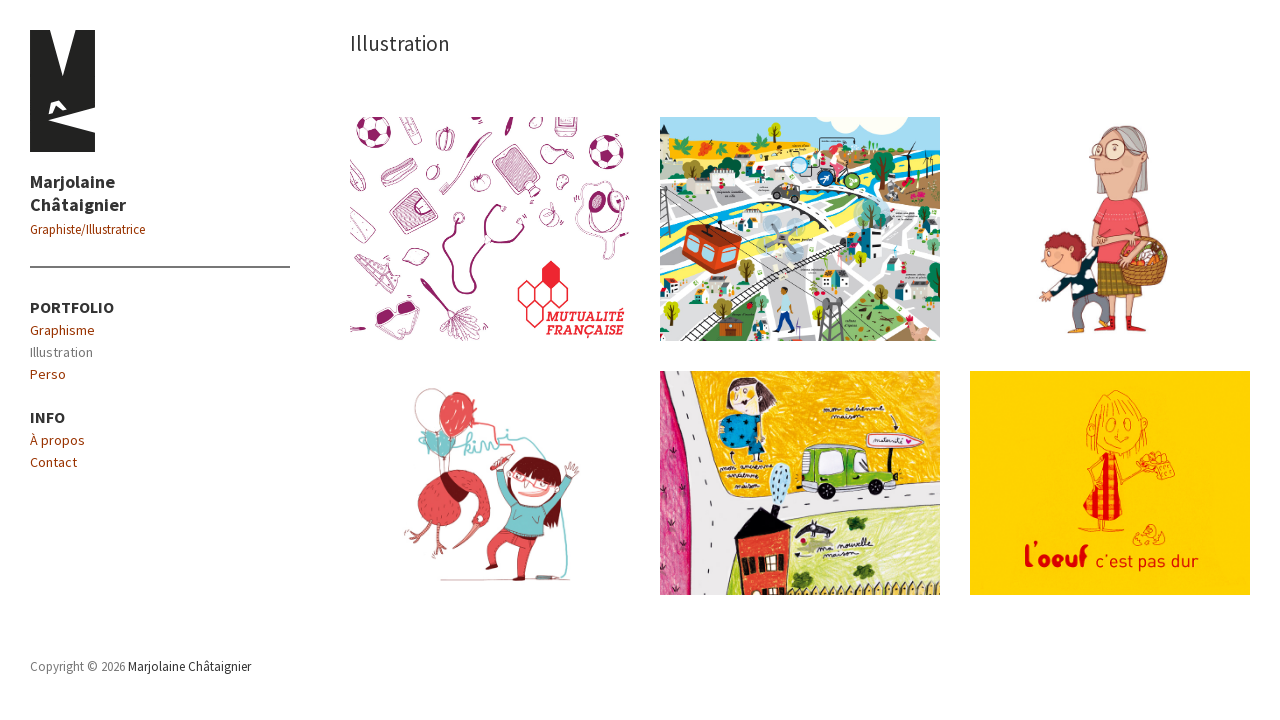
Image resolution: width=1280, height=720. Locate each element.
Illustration (61, 352)
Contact (53, 462)
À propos (57, 440)
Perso (48, 374)
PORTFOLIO (72, 307)
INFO (47, 417)
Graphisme (62, 330)
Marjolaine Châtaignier (78, 193)
